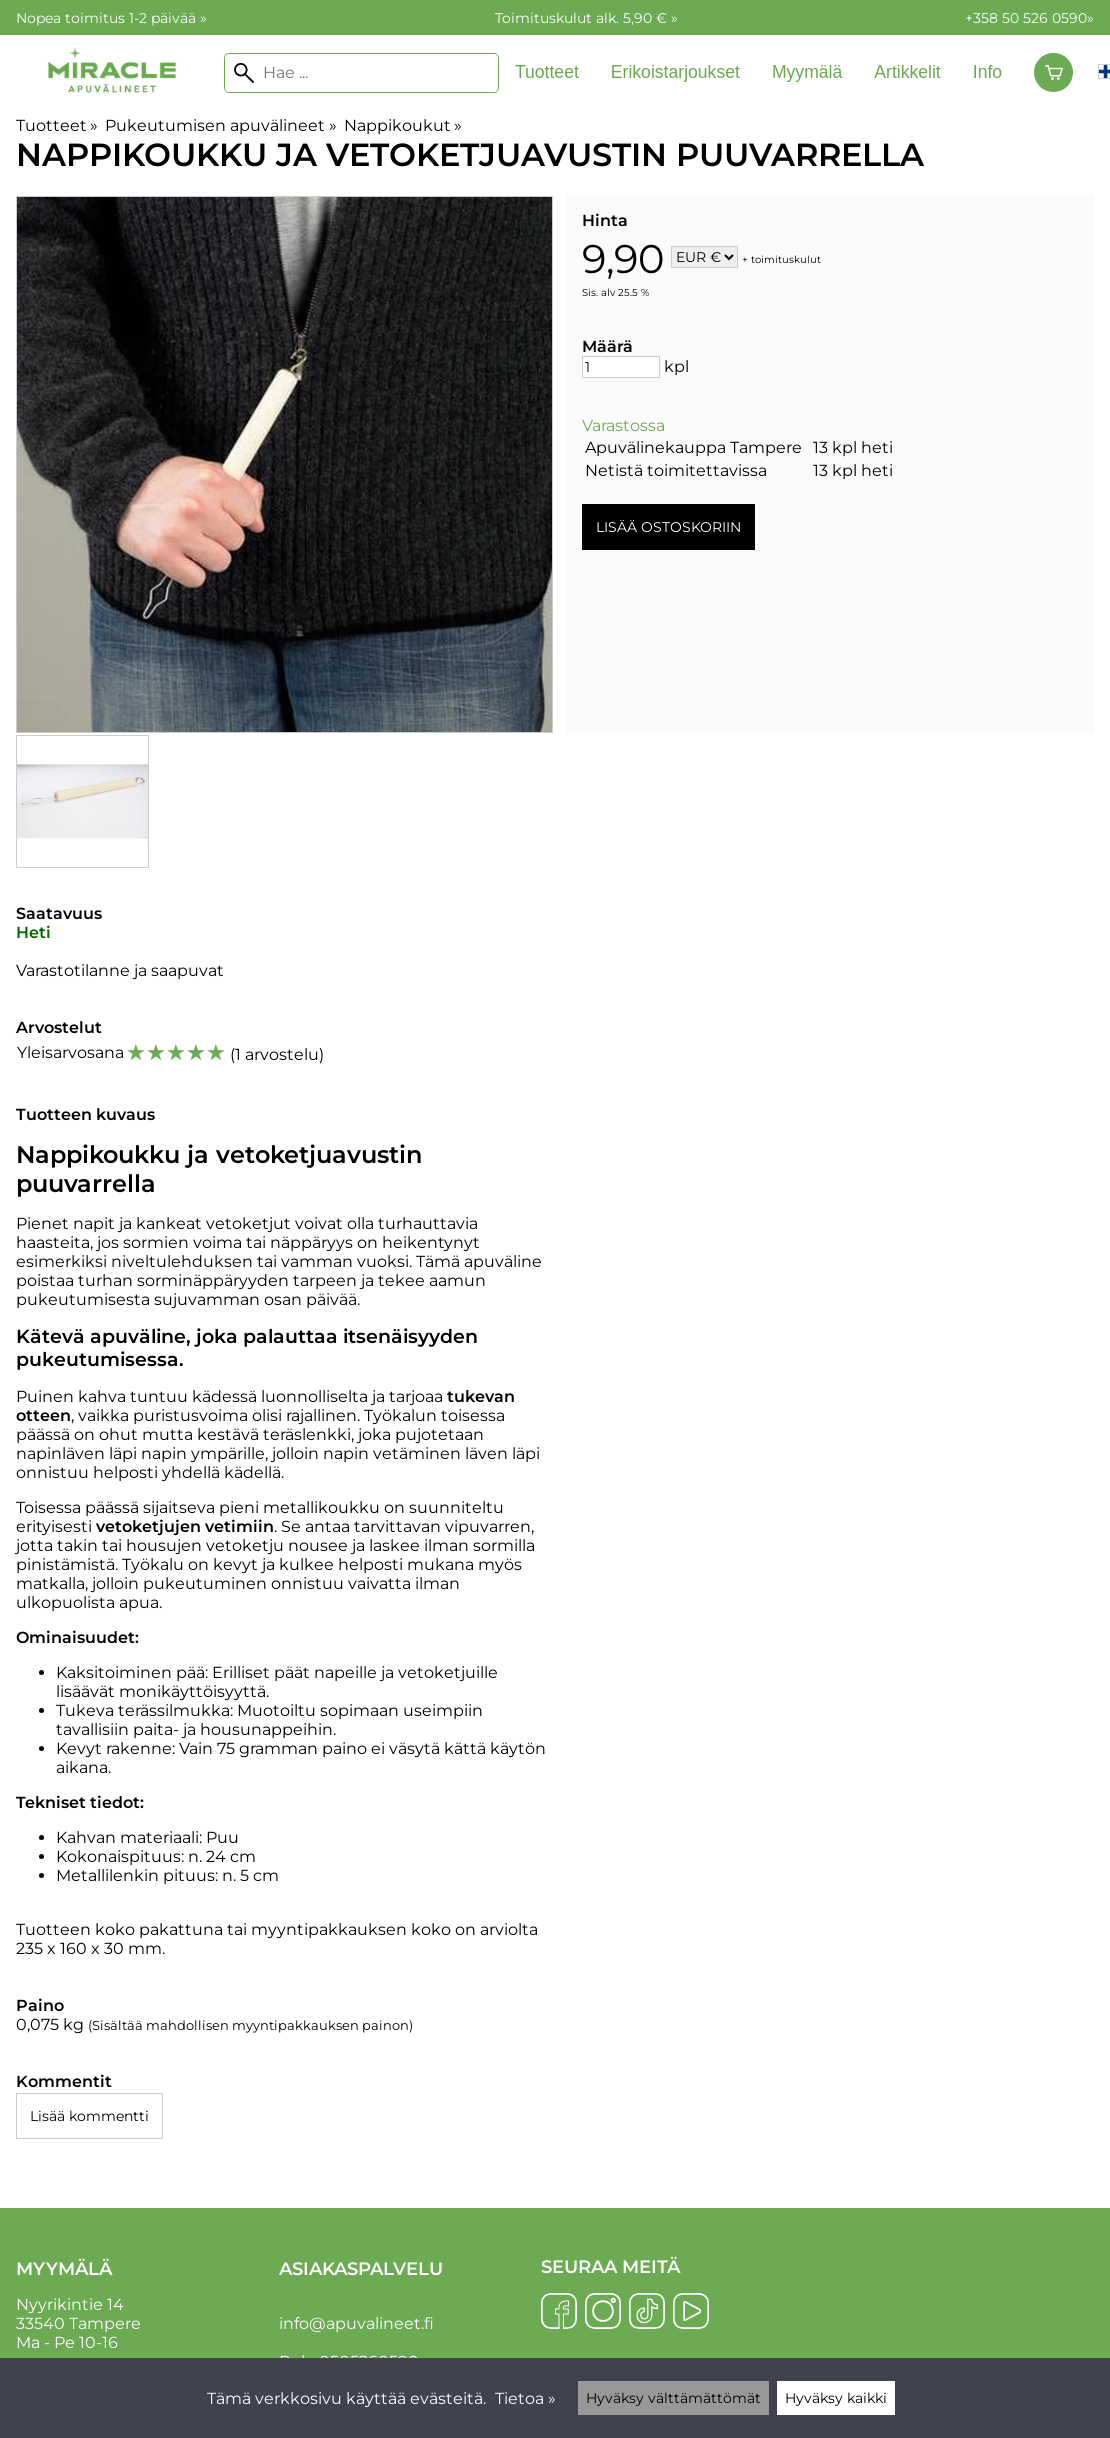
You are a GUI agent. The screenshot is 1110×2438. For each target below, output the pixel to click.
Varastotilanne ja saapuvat (120, 970)
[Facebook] (559, 2313)
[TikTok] (647, 2313)
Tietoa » (525, 2398)
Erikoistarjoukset (675, 72)
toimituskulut (786, 258)
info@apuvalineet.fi (356, 2323)
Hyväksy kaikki (836, 2398)
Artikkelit (907, 72)
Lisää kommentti (89, 2116)
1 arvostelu (277, 1054)
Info (987, 72)
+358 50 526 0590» (1029, 18)
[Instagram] (603, 2313)
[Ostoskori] (1053, 73)
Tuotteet (547, 72)
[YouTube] (691, 2313)
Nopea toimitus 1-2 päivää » (111, 18)
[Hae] (361, 73)
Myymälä (807, 72)
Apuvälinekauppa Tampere (693, 447)
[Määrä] (621, 367)
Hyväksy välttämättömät (673, 2398)
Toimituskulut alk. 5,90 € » (586, 18)
